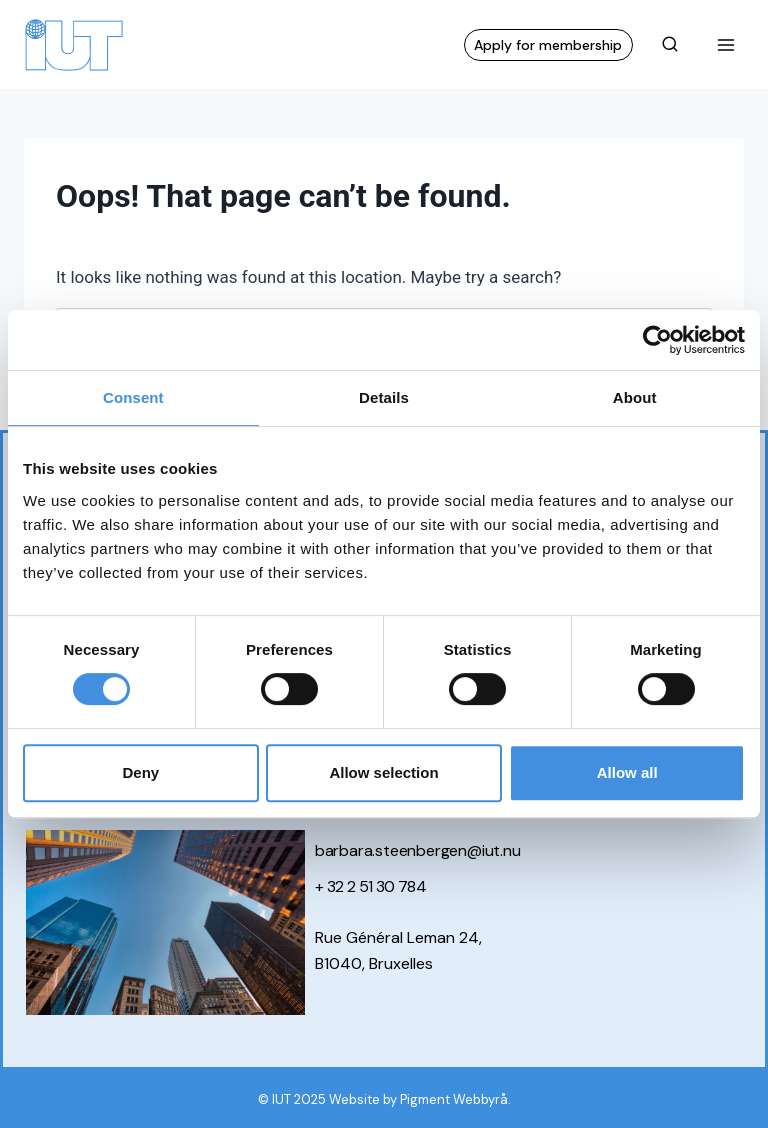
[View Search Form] (670, 45)
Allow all (627, 772)
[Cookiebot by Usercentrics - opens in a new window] (657, 340)
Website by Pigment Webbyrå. (420, 1099)
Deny (140, 772)
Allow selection (383, 772)
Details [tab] (384, 397)
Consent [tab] (133, 397)
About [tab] (635, 397)
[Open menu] (725, 44)
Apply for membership (548, 45)
